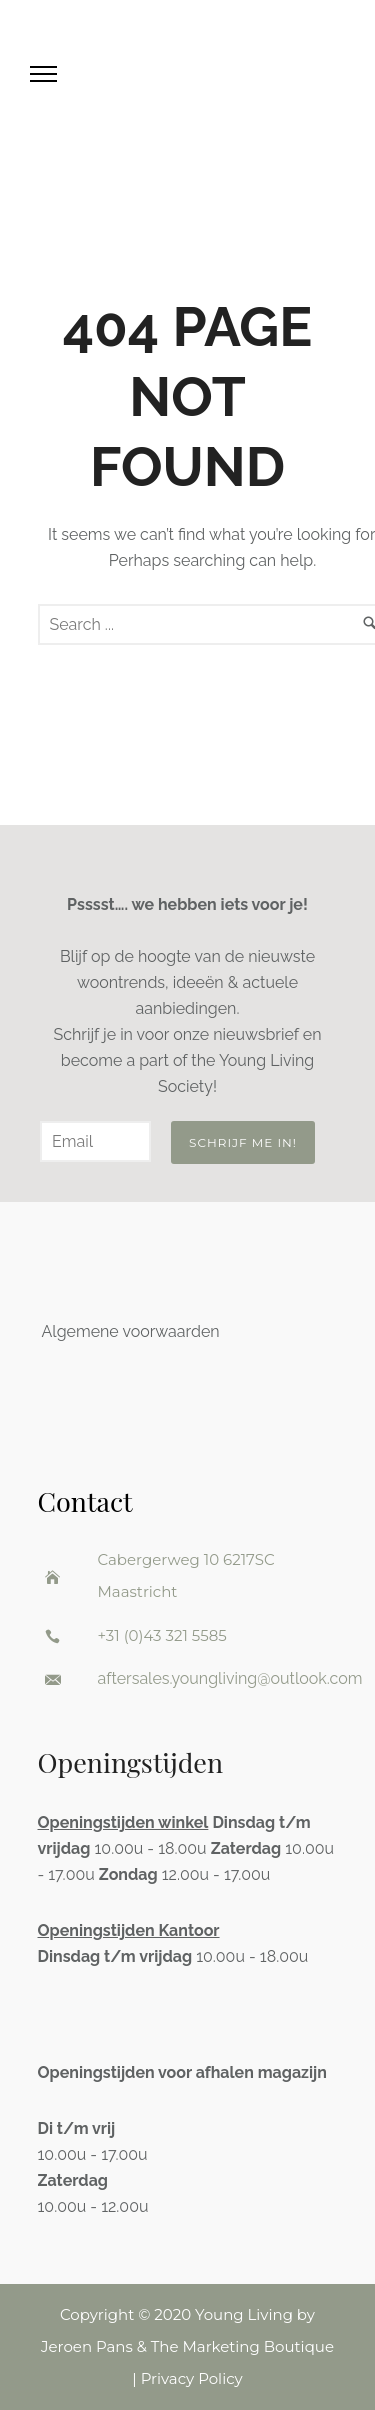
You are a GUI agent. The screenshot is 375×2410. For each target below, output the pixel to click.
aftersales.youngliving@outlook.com (230, 1678)
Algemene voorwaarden (131, 1331)
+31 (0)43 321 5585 (162, 1635)
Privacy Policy (192, 2378)
